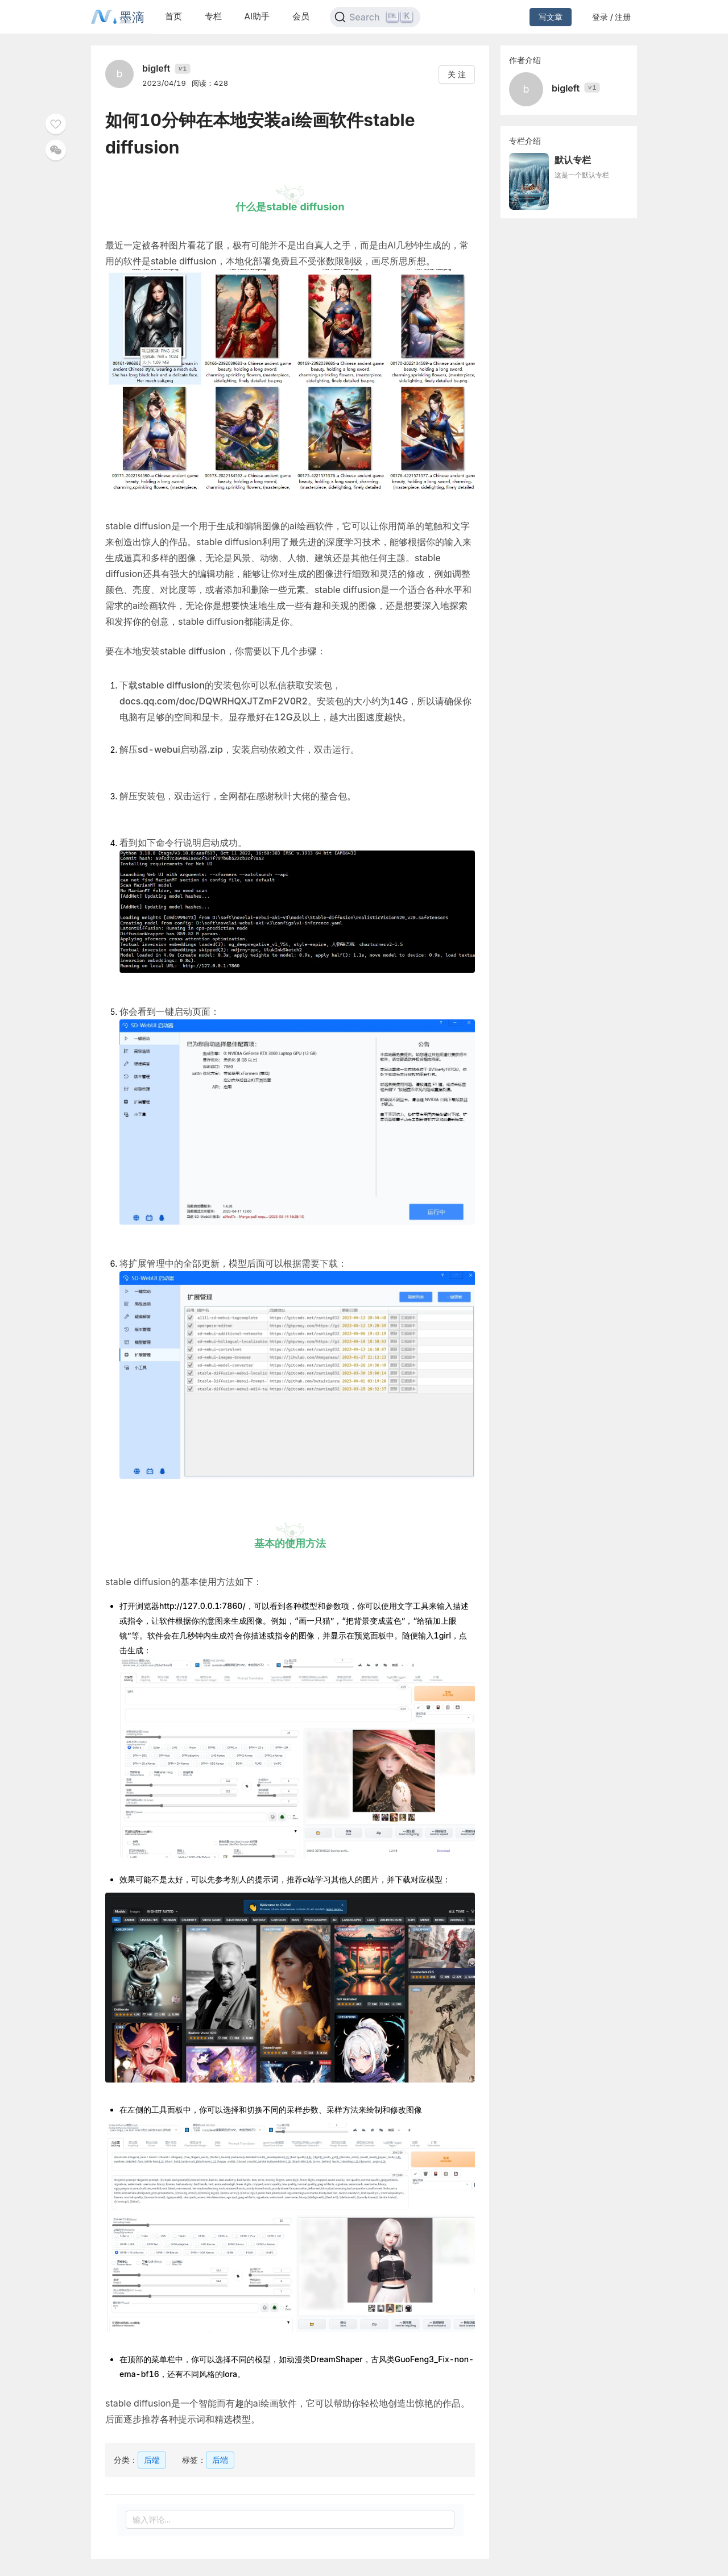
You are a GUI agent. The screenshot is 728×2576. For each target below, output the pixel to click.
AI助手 (257, 16)
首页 (173, 16)
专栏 (213, 16)
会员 (300, 16)
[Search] (375, 17)
